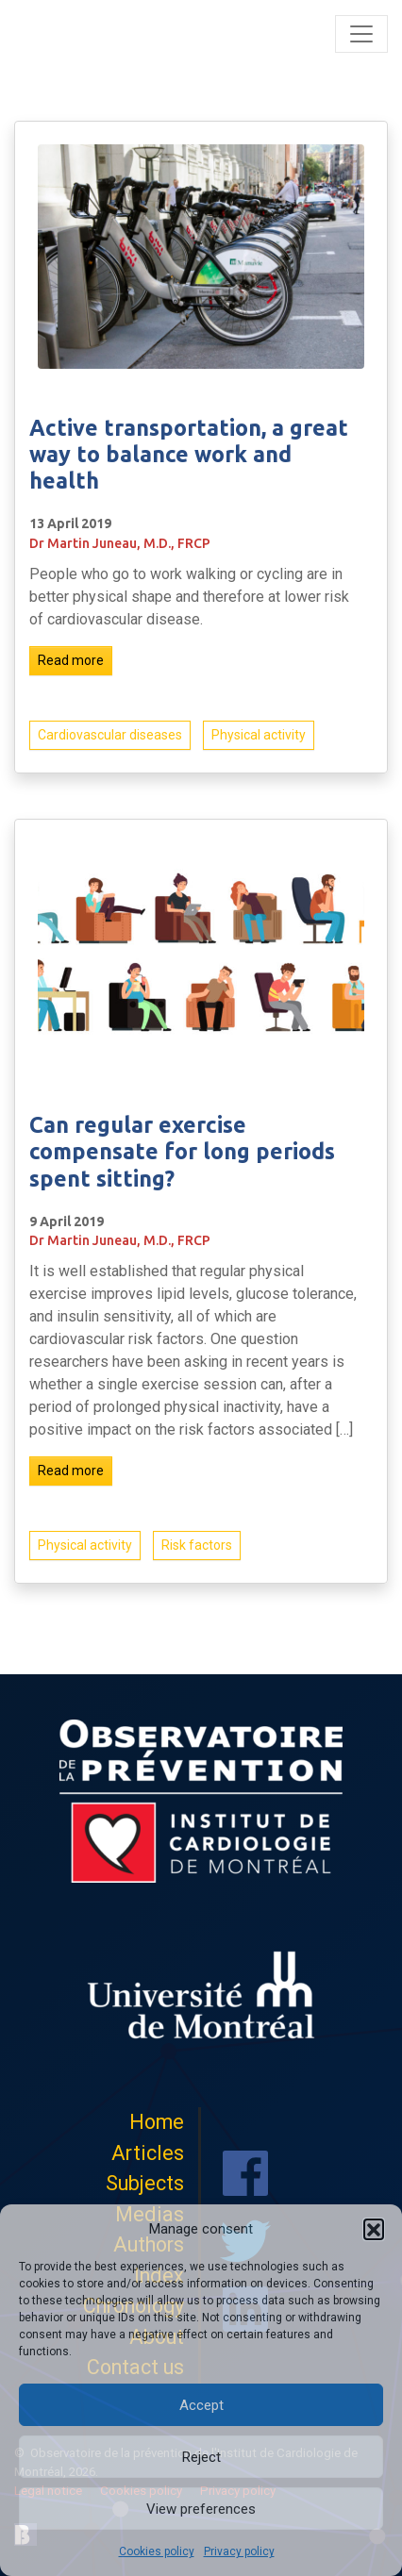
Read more (71, 660)
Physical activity (258, 734)
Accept (201, 2405)
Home (156, 2122)
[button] (373, 2228)
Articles (147, 2153)
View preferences (201, 2509)
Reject (201, 2457)
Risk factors (196, 1550)
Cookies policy (156, 2551)
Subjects (145, 2183)
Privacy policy (239, 2551)
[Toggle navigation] (361, 34)
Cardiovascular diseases (110, 734)
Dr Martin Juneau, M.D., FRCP (119, 543)
